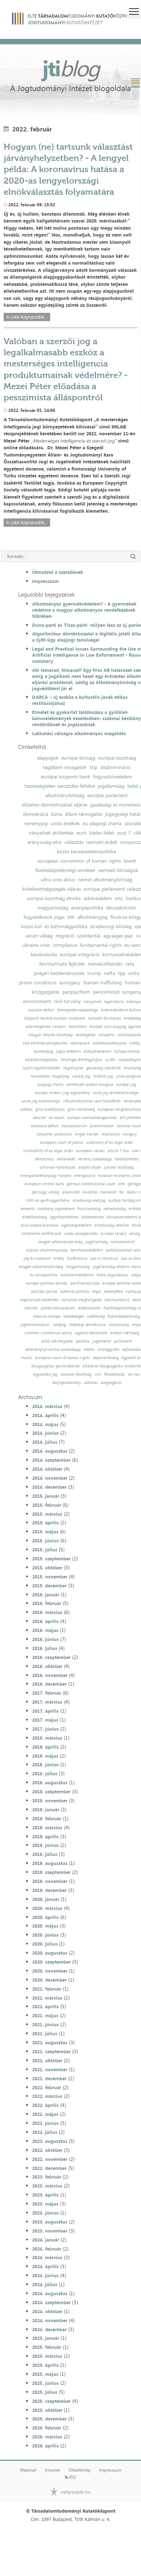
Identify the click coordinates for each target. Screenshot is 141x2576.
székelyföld (113, 1292)
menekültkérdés (105, 963)
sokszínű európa (47, 1316)
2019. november (49, 1881)
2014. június (45, 1433)
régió (96, 1292)
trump (94, 973)
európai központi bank (65, 776)
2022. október (47, 2150)
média (89, 1350)
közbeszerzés (92, 1217)
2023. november (49, 2230)
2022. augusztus (49, 2141)
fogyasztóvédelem (112, 776)
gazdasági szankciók (103, 1068)
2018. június (45, 1764)
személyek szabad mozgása (89, 1085)
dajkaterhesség (106, 1358)
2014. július (44, 1442)
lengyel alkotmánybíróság (60, 1242)
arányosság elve (44, 842)
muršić (26, 1358)
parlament (123, 1341)
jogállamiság (111, 785)
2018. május (45, 1756)
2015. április (45, 1522)
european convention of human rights (79, 860)
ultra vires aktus (58, 879)
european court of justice (61, 1143)
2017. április (45, 1711)
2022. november (49, 2159)
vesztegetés (85, 1035)
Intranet (52, 2470)
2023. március (47, 2185)
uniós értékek (65, 823)
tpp (121, 973)
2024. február (46, 2248)
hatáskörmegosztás (41, 1060)
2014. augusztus (49, 1451)
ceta (129, 963)
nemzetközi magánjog (50, 1076)
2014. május (45, 1424)
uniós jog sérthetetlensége (115, 1093)
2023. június (45, 2212)
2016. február (46, 1603)
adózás (26, 1109)
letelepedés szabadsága (77, 1010)
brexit (130, 860)
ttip (93, 767)
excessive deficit (45, 1126)
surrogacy (69, 982)
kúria (56, 814)
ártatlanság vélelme (111, 1225)
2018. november (49, 1800)
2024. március (47, 2257)
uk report (57, 1118)
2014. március (47, 1406)
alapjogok (47, 757)
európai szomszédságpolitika (92, 1118)
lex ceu (134, 1374)
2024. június (45, 2275)
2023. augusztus (49, 2221)
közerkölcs (78, 1027)
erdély (58, 1258)
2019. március (47, 1827)
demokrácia (35, 814)
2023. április (45, 2194)
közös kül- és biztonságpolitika (54, 926)
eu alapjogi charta (102, 823)
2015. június (45, 1540)
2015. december (49, 1585)
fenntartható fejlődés (62, 963)
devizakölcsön (121, 907)
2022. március (47, 2096)
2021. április (45, 2006)
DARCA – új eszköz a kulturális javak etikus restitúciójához (80, 700)
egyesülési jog (45, 1374)
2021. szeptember (51, 2051)
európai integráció (80, 954)
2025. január (45, 2338)
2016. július (44, 1648)
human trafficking (102, 982)
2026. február (46, 2427)
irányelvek (92, 1002)
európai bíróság (78, 757)
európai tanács (113, 1234)
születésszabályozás (110, 1043)
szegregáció (111, 1383)
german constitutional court (91, 1184)
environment (37, 1001)
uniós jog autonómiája (41, 1101)
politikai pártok (44, 1292)
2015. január (45, 1496)
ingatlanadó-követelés (39, 1300)
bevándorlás (44, 954)
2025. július (44, 2392)
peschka (82, 1341)
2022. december (49, 2168)
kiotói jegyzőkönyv (112, 1275)
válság (134, 1234)
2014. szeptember (51, 1460)
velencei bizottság (76, 1374)
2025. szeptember (51, 2401)
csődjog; (59, 1325)
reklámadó (66, 1159)
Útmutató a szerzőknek (57, 572)
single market (86, 1134)
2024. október (47, 2311)
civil (97, 1374)
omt (121, 1184)
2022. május (45, 2114)
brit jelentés (130, 1118)
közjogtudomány (66, 1383)
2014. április (45, 1415)
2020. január (45, 1899)
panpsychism (76, 991)
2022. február (46, 2087)
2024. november (49, 2320)
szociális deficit (41, 1010)
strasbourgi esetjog (88, 1200)
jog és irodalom (37, 1258)
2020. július (44, 1944)
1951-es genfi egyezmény (48, 1200)
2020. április (45, 1917)
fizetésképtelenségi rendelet (65, 870)
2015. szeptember (51, 1558)
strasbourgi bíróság (111, 926)
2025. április (45, 2365)
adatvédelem (98, 898)
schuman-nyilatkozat (57, 1167)
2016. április (45, 1621)
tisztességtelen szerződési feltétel (60, 785)
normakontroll (122, 1242)
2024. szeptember (51, 2302)
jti (71, 68)
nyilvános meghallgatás (81, 1300)
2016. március (47, 1612)
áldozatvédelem (97, 1051)
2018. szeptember (51, 1791)
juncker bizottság (118, 1167)
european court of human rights (62, 1358)
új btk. (110, 1060)
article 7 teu (118, 1151)
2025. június (45, 2383)
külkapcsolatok (127, 1051)
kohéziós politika (74, 1292)
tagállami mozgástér (65, 767)
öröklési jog (103, 1076)
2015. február (46, 1505)
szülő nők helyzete (57, 1341)
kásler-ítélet (101, 832)
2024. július (44, 2284)
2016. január (45, 1594)
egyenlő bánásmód (91, 1333)
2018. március (47, 1738)
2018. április (45, 1747)
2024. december (49, 2329)
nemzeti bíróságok (118, 870)
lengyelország (78, 1267)
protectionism (102, 1126)
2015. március (47, 1514)
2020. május (45, 1926)
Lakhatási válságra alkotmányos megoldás (79, 733)
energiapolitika (87, 907)
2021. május (45, 2015)
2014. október (47, 1469)
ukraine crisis (36, 945)
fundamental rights (101, 945)
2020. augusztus (49, 1953)
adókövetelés (89, 1308)
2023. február (46, 2176)
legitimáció (114, 1002)
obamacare (80, 1043)
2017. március (47, 1702)
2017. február (46, 1693)
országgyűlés (108, 1350)
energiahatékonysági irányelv (46, 1176)
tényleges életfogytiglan (81, 1060)
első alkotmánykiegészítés (45, 1043)
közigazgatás (46, 991)
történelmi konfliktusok (41, 1234)
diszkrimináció (115, 767)
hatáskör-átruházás (104, 1018)
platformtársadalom (58, 1308)
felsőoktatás (114, 1374)
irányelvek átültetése (51, 832)
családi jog (81, 1076)
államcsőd (70, 1192)
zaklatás (91, 1383)
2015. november (49, 1576)
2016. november (49, 1675)
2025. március (47, 2356)
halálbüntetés (126, 1159)
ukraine (39, 1118)
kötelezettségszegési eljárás (51, 888)
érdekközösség (34, 1217)
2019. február (46, 1818)
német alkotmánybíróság (105, 879)
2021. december (49, 2078)
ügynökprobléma (64, 1217)
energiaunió (84, 1176)
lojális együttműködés (41, 1068)
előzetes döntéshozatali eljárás (54, 804)
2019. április (45, 1836)
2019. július (44, 1854)
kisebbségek (73, 1316)
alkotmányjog (92, 917)
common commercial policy (48, 1333)
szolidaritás (89, 935)
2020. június (45, 1935)
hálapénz (106, 1035)
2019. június (45, 1845)
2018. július (44, 1773)
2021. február (46, 1989)
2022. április (45, 2105)
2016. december (49, 1684)
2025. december (49, 2418)
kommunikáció (117, 1300)
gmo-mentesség (81, 1109)
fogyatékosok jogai (44, 917)
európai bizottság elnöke (54, 898)
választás (74, 842)
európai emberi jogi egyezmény (62, 1093)
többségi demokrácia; (87, 1325)
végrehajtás (73, 1068)
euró (81, 832)
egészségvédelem (76, 1225)
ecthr (134, 973)
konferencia (77, 1258)
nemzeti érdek (101, 842)
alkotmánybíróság (64, 795)
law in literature (104, 1258)
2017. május (45, 1720)
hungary (130, 1134)
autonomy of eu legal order (109, 1143)
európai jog (126, 1085)
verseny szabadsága (95, 1159)
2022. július (44, 2132)
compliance (65, 945)
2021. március (47, 1998)
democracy (44, 1159)
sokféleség (96, 1316)
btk (71, 917)
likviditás (89, 1192)
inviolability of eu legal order (48, 1151)
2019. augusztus (49, 1863)
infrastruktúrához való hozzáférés (91, 1101)
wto (119, 898)
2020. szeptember (51, 1962)
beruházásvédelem (86, 1250)
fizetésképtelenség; (123, 1316)
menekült (108, 1192)
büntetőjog (43, 1051)
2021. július (44, 2033)
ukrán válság (39, 935)
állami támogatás (83, 814)
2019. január (45, 1809)
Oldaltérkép (80, 2470)
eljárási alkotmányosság (46, 1250)
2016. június (45, 1639)
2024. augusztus (49, 2293)
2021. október (47, 2060)
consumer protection (54, 1134)
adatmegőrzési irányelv (46, 1027)
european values (90, 1151)
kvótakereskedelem (77, 1275)
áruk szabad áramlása (39, 1225)
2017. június (45, 1729)
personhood (106, 991)
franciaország (89, 1209)
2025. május (45, 2374)
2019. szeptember (51, 1872)
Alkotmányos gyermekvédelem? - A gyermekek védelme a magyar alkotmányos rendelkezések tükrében (84, 610)
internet (31, 1308)
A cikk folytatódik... (27, 317)
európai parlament (107, 795)
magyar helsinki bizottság (50, 1035)
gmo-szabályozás (50, 1109)
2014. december (49, 1487)
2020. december (49, 1980)
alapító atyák (89, 1167)
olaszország (119, 1325)
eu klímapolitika (44, 1275)
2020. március (47, 1908)
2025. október (47, 2410)
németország (114, 1209)
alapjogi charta (50, 1085)
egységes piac (118, 935)
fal (121, 1192)
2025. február (46, 2347)
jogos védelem (68, 1051)
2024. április (45, 2266)
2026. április (45, 2445)
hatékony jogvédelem (56, 1209)
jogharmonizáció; (35, 1325)
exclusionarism (74, 1126)
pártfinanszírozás (85, 1283)
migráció (65, 935)
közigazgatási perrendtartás (55, 1366)
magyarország (53, 907)
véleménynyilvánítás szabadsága (53, 1350)
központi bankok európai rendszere (55, 1018)
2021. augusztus (49, 2042)
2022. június (45, 2123)
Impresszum (45, 581)
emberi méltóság (124, 1333)
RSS (70, 2477)
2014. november (49, 1478)
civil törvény (67, 1001)
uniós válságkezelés (81, 1234)
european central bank (44, 1184)
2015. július (44, 1549)
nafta (109, 973)
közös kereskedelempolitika (86, 851)
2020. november (49, 1971)
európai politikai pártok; (46, 1283)
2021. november (49, 2069)
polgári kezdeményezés (59, 973)
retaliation (110, 1134)
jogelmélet (101, 1341)
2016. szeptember (51, 1657)
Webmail (28, 2470)
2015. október (47, 1567)
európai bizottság (117, 757)
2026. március (47, 2436)
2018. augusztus (49, 1782)
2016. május (45, 1630)
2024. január (45, 2239)
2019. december (49, 1890)
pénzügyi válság (45, 1192)
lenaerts (28, 1209)
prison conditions (37, 982)
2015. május (45, 1531)
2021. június (45, 2024)
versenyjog (36, 823)
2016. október (47, 1666)
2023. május (45, 2203)
